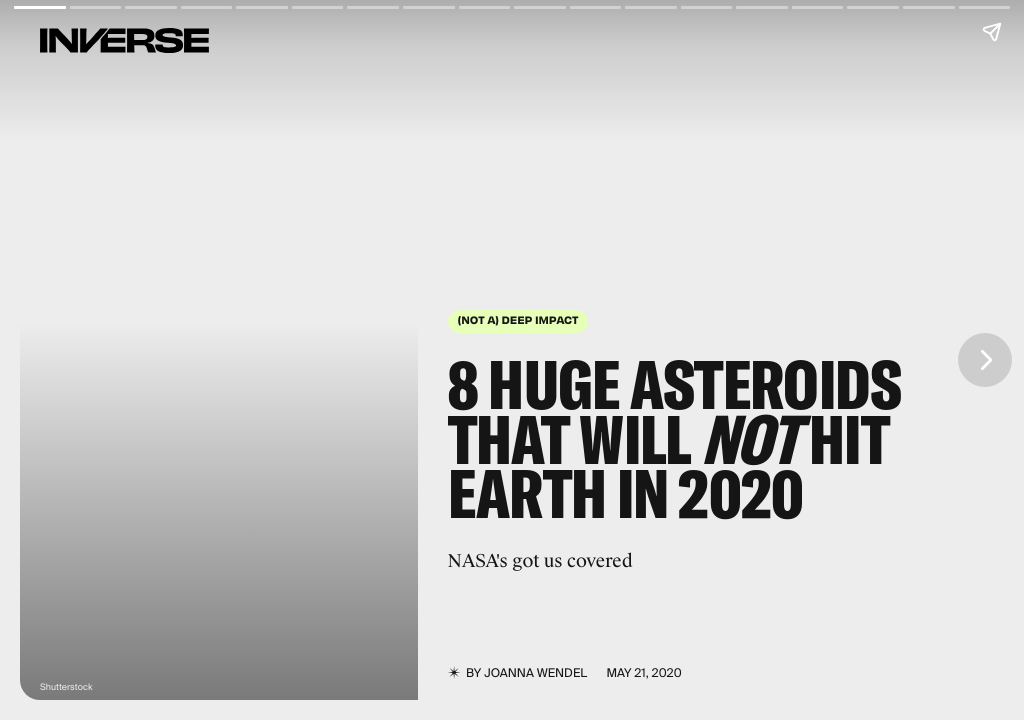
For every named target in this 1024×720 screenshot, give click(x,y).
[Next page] (985, 360)
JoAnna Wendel (535, 673)
